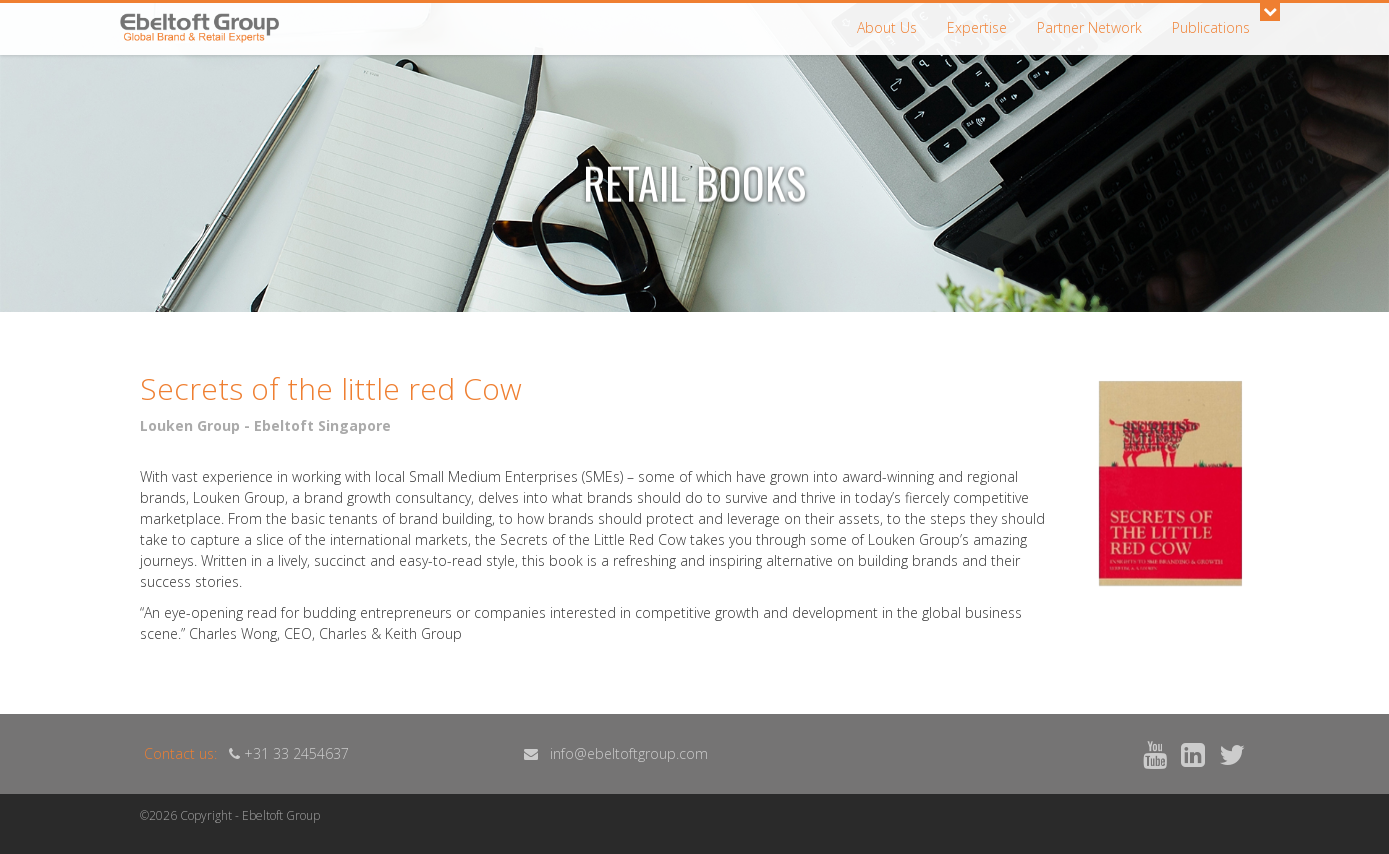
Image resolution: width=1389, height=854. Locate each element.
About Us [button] (887, 27)
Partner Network (1089, 27)
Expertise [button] (977, 27)
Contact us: (180, 753)
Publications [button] (1211, 27)
